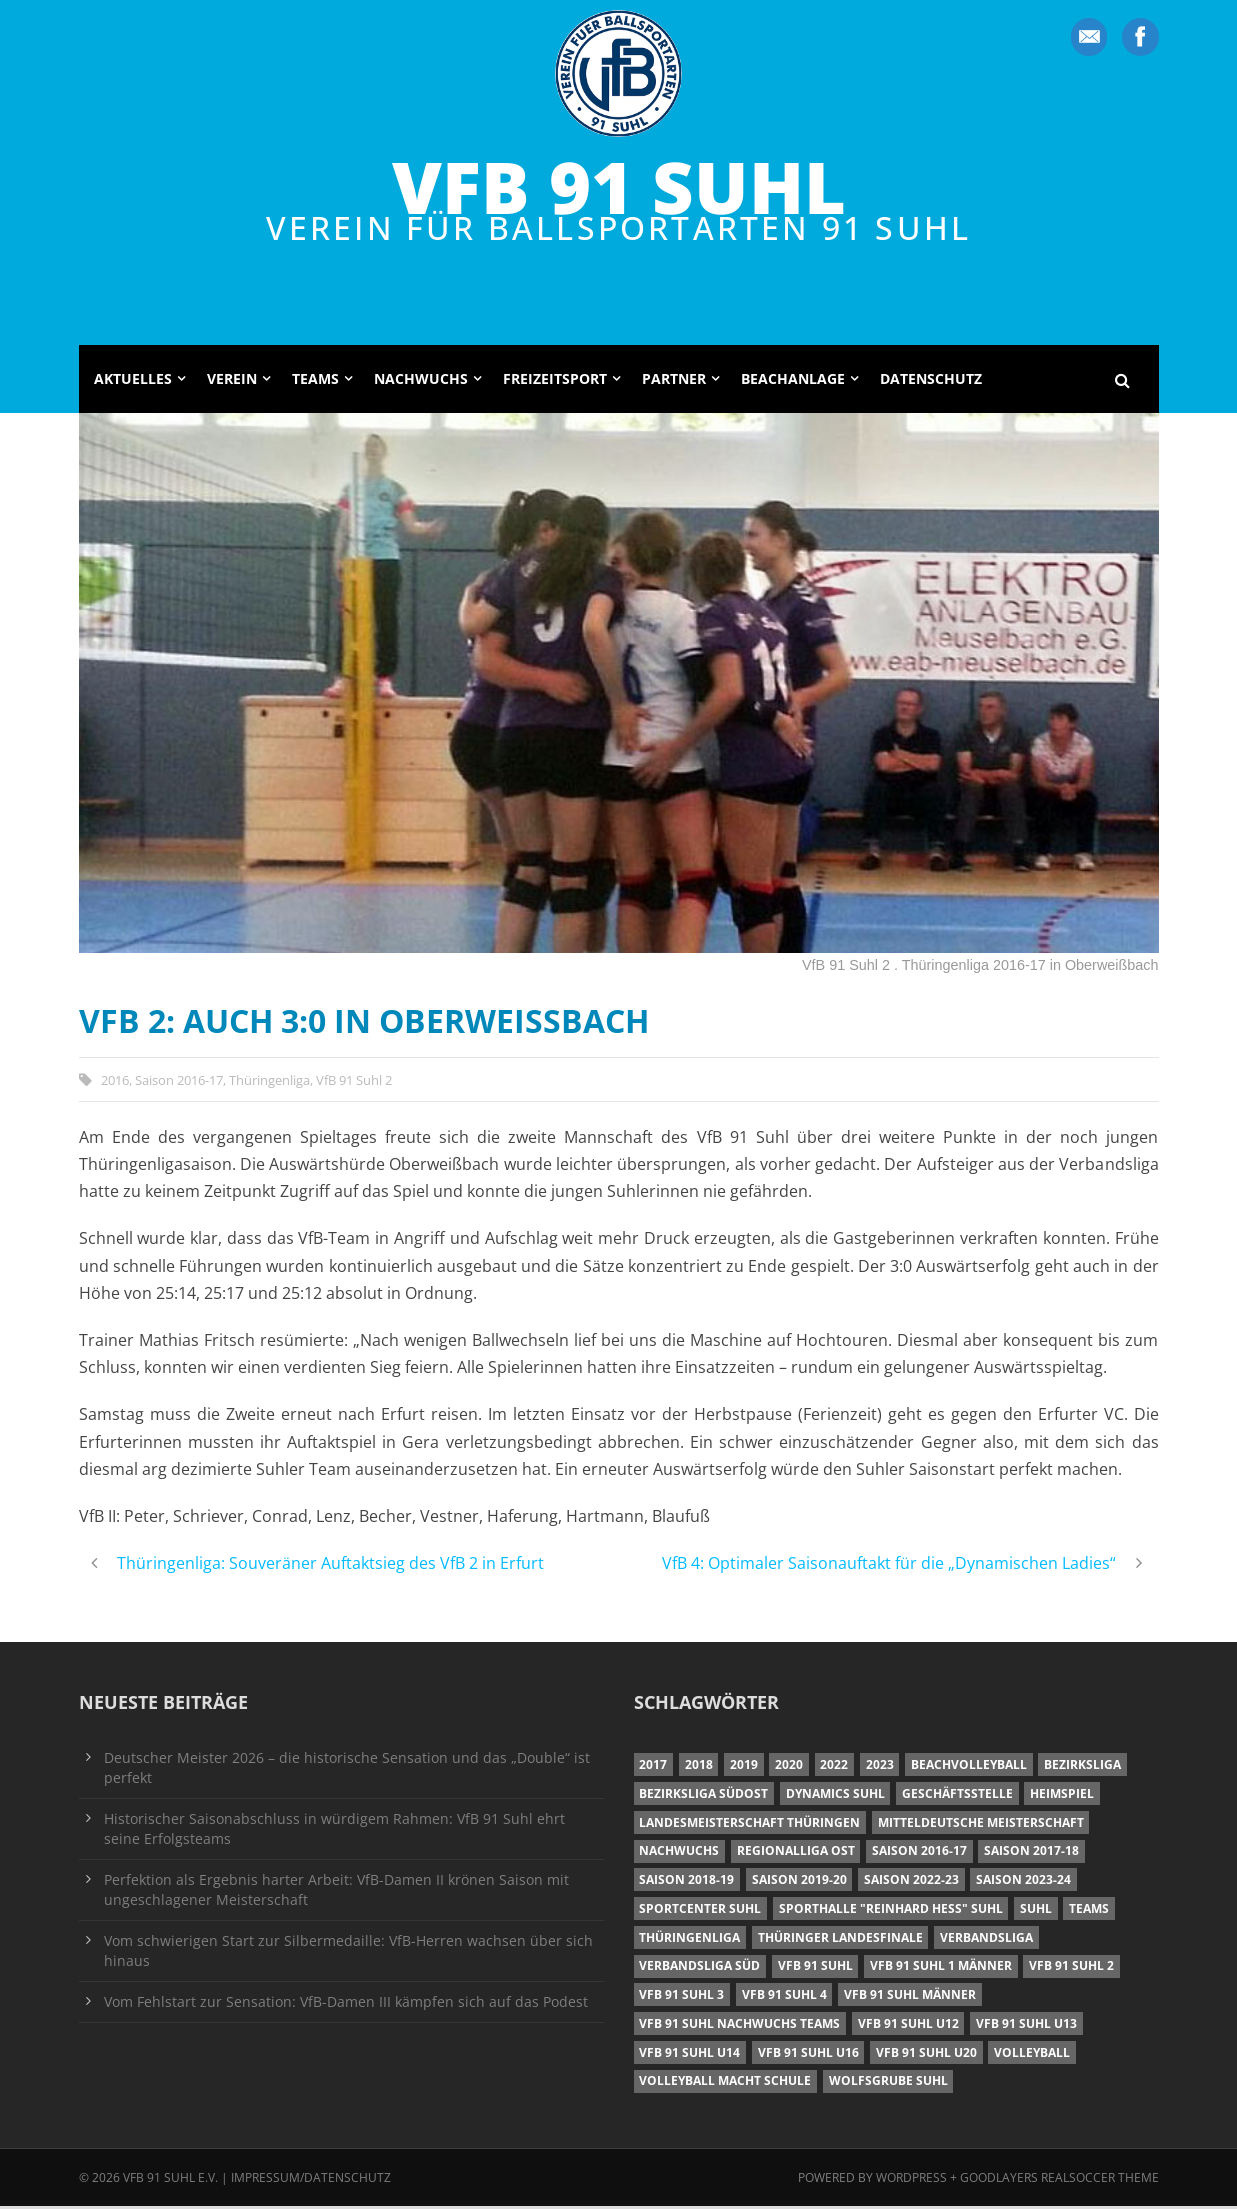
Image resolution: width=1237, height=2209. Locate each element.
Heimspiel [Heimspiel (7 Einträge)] (1062, 1796)
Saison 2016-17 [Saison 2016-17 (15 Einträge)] (919, 1853)
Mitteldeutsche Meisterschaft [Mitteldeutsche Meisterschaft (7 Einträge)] (981, 1824)
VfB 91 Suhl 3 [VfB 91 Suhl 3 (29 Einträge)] (681, 1997)
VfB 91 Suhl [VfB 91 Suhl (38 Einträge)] (815, 1968)
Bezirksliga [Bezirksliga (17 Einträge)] (1082, 1767)
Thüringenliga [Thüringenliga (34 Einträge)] (689, 1939)
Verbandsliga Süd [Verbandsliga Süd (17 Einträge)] (699, 1968)
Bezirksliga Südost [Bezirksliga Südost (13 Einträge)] (703, 1796)
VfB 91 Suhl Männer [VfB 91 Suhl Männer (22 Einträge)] (910, 1997)
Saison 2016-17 (179, 1082)
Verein (232, 381)
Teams (315, 381)
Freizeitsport (555, 381)
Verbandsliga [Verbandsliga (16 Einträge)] (986, 1939)
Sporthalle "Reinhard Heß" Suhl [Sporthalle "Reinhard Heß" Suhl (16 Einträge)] (891, 1911)
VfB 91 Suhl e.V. (170, 2179)
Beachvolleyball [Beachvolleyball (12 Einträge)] (969, 1767)
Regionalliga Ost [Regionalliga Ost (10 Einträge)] (796, 1853)
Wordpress (913, 2179)
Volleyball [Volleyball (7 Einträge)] (1032, 2054)
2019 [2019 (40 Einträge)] (744, 1767)
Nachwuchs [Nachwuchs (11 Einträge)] (679, 1853)
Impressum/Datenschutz (311, 2179)
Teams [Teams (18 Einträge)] (1089, 1911)
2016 (115, 1082)
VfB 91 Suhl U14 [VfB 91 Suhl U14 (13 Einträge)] (689, 2054)
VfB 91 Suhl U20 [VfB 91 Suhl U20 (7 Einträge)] (926, 2054)
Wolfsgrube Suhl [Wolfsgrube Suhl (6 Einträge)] (888, 2083)
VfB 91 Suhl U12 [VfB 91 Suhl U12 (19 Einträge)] (908, 2026)
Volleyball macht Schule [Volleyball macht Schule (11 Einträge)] (725, 2083)
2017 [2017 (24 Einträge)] (653, 1767)
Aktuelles (133, 381)
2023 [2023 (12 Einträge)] (880, 1767)
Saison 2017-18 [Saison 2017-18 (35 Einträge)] (1031, 1853)
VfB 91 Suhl (619, 186)
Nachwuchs (421, 381)
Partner (674, 381)
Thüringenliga (269, 1082)
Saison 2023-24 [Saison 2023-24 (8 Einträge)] (1023, 1882)
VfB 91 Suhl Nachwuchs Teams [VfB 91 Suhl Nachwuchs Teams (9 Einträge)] (739, 2026)
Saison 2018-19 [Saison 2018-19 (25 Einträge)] (686, 1882)
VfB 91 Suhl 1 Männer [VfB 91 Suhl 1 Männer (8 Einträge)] (941, 1968)
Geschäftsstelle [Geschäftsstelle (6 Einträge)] (957, 1796)
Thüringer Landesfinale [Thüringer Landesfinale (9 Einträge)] (840, 1939)
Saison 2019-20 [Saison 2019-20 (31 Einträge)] (799, 1882)
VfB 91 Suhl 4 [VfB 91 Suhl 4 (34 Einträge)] (784, 1997)
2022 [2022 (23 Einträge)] (834, 1767)
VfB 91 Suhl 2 (354, 1082)
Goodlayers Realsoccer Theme (1059, 2179)
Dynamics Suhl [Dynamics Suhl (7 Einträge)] (835, 1796)
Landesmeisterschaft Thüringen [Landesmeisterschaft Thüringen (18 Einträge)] (749, 1824)
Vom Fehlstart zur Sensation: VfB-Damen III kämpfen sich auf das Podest (346, 2003)
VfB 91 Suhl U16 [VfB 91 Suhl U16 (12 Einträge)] (808, 2054)
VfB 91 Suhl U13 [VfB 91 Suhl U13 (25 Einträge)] (1026, 2026)
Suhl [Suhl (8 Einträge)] (1036, 1911)
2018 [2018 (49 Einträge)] (699, 1767)
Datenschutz (931, 381)
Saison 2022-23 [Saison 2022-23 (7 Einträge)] (911, 1882)
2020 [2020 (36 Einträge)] (789, 1767)
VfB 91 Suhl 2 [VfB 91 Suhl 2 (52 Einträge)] (1071, 1968)
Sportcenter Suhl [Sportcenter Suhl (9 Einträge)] (700, 1911)
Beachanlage (793, 381)
